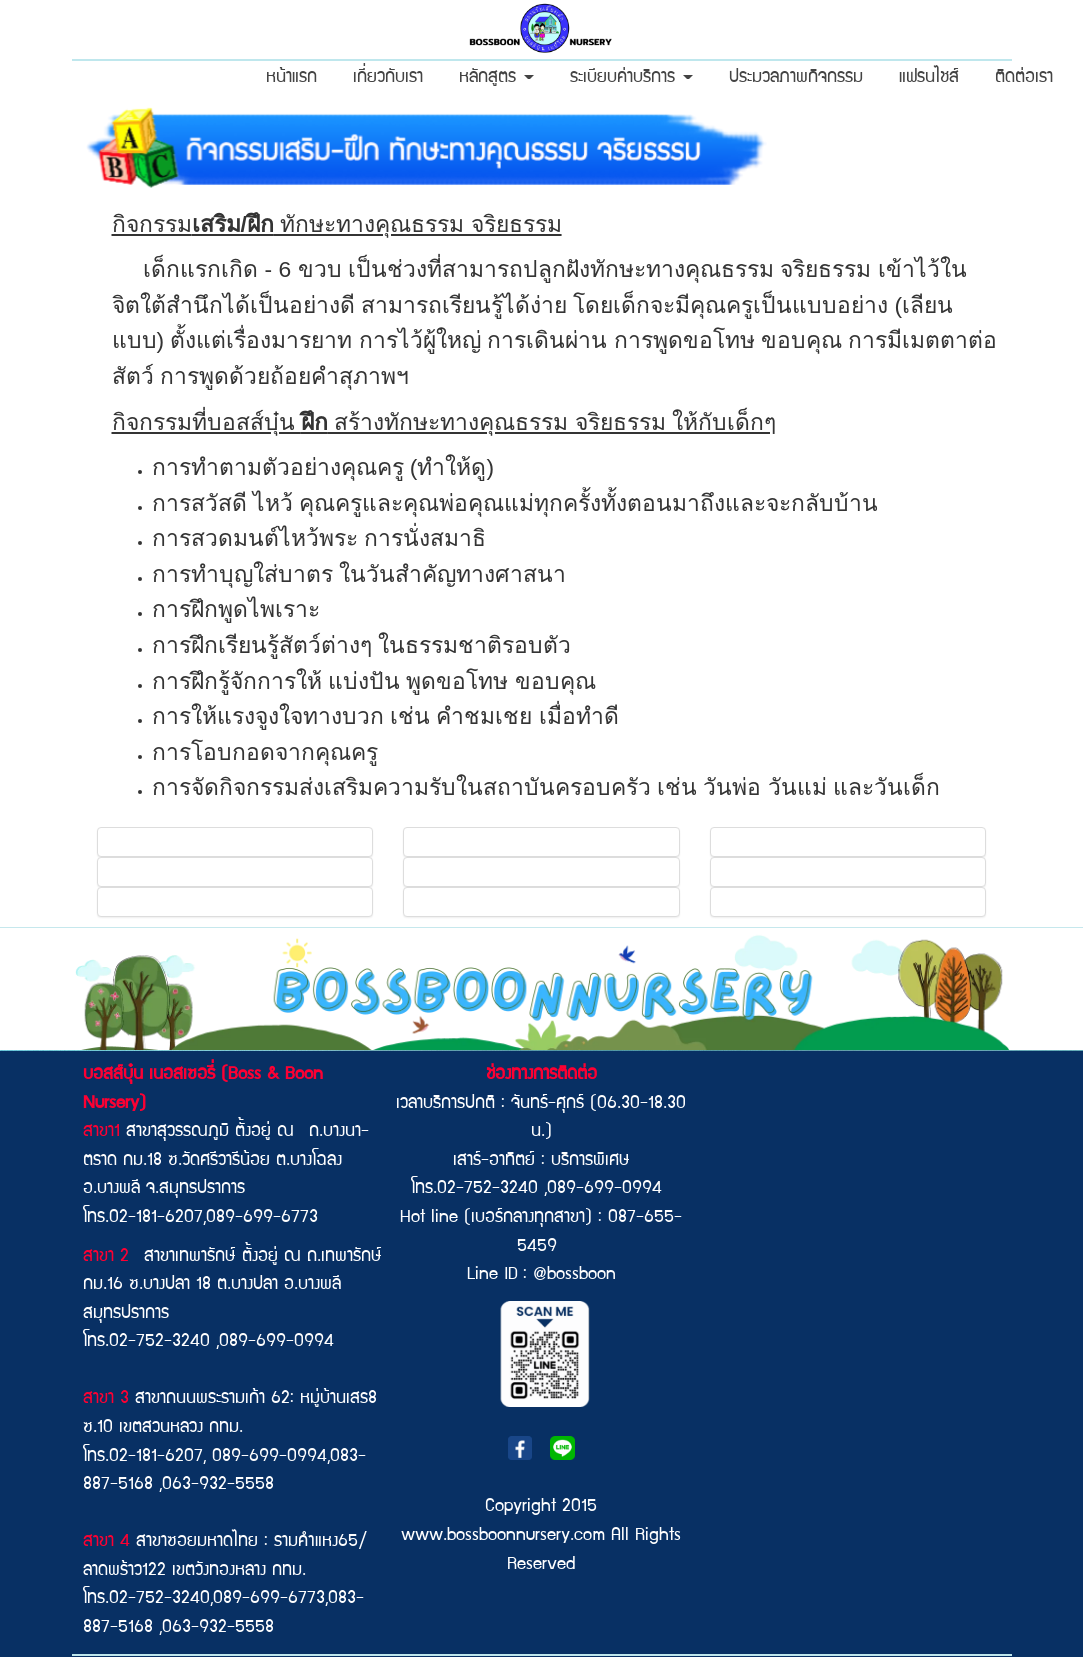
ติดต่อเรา (1024, 78)
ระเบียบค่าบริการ (631, 78)
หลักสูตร (496, 78)
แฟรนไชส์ (929, 78)
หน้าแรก (291, 78)
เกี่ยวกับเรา (388, 78)
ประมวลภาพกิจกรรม (796, 78)
